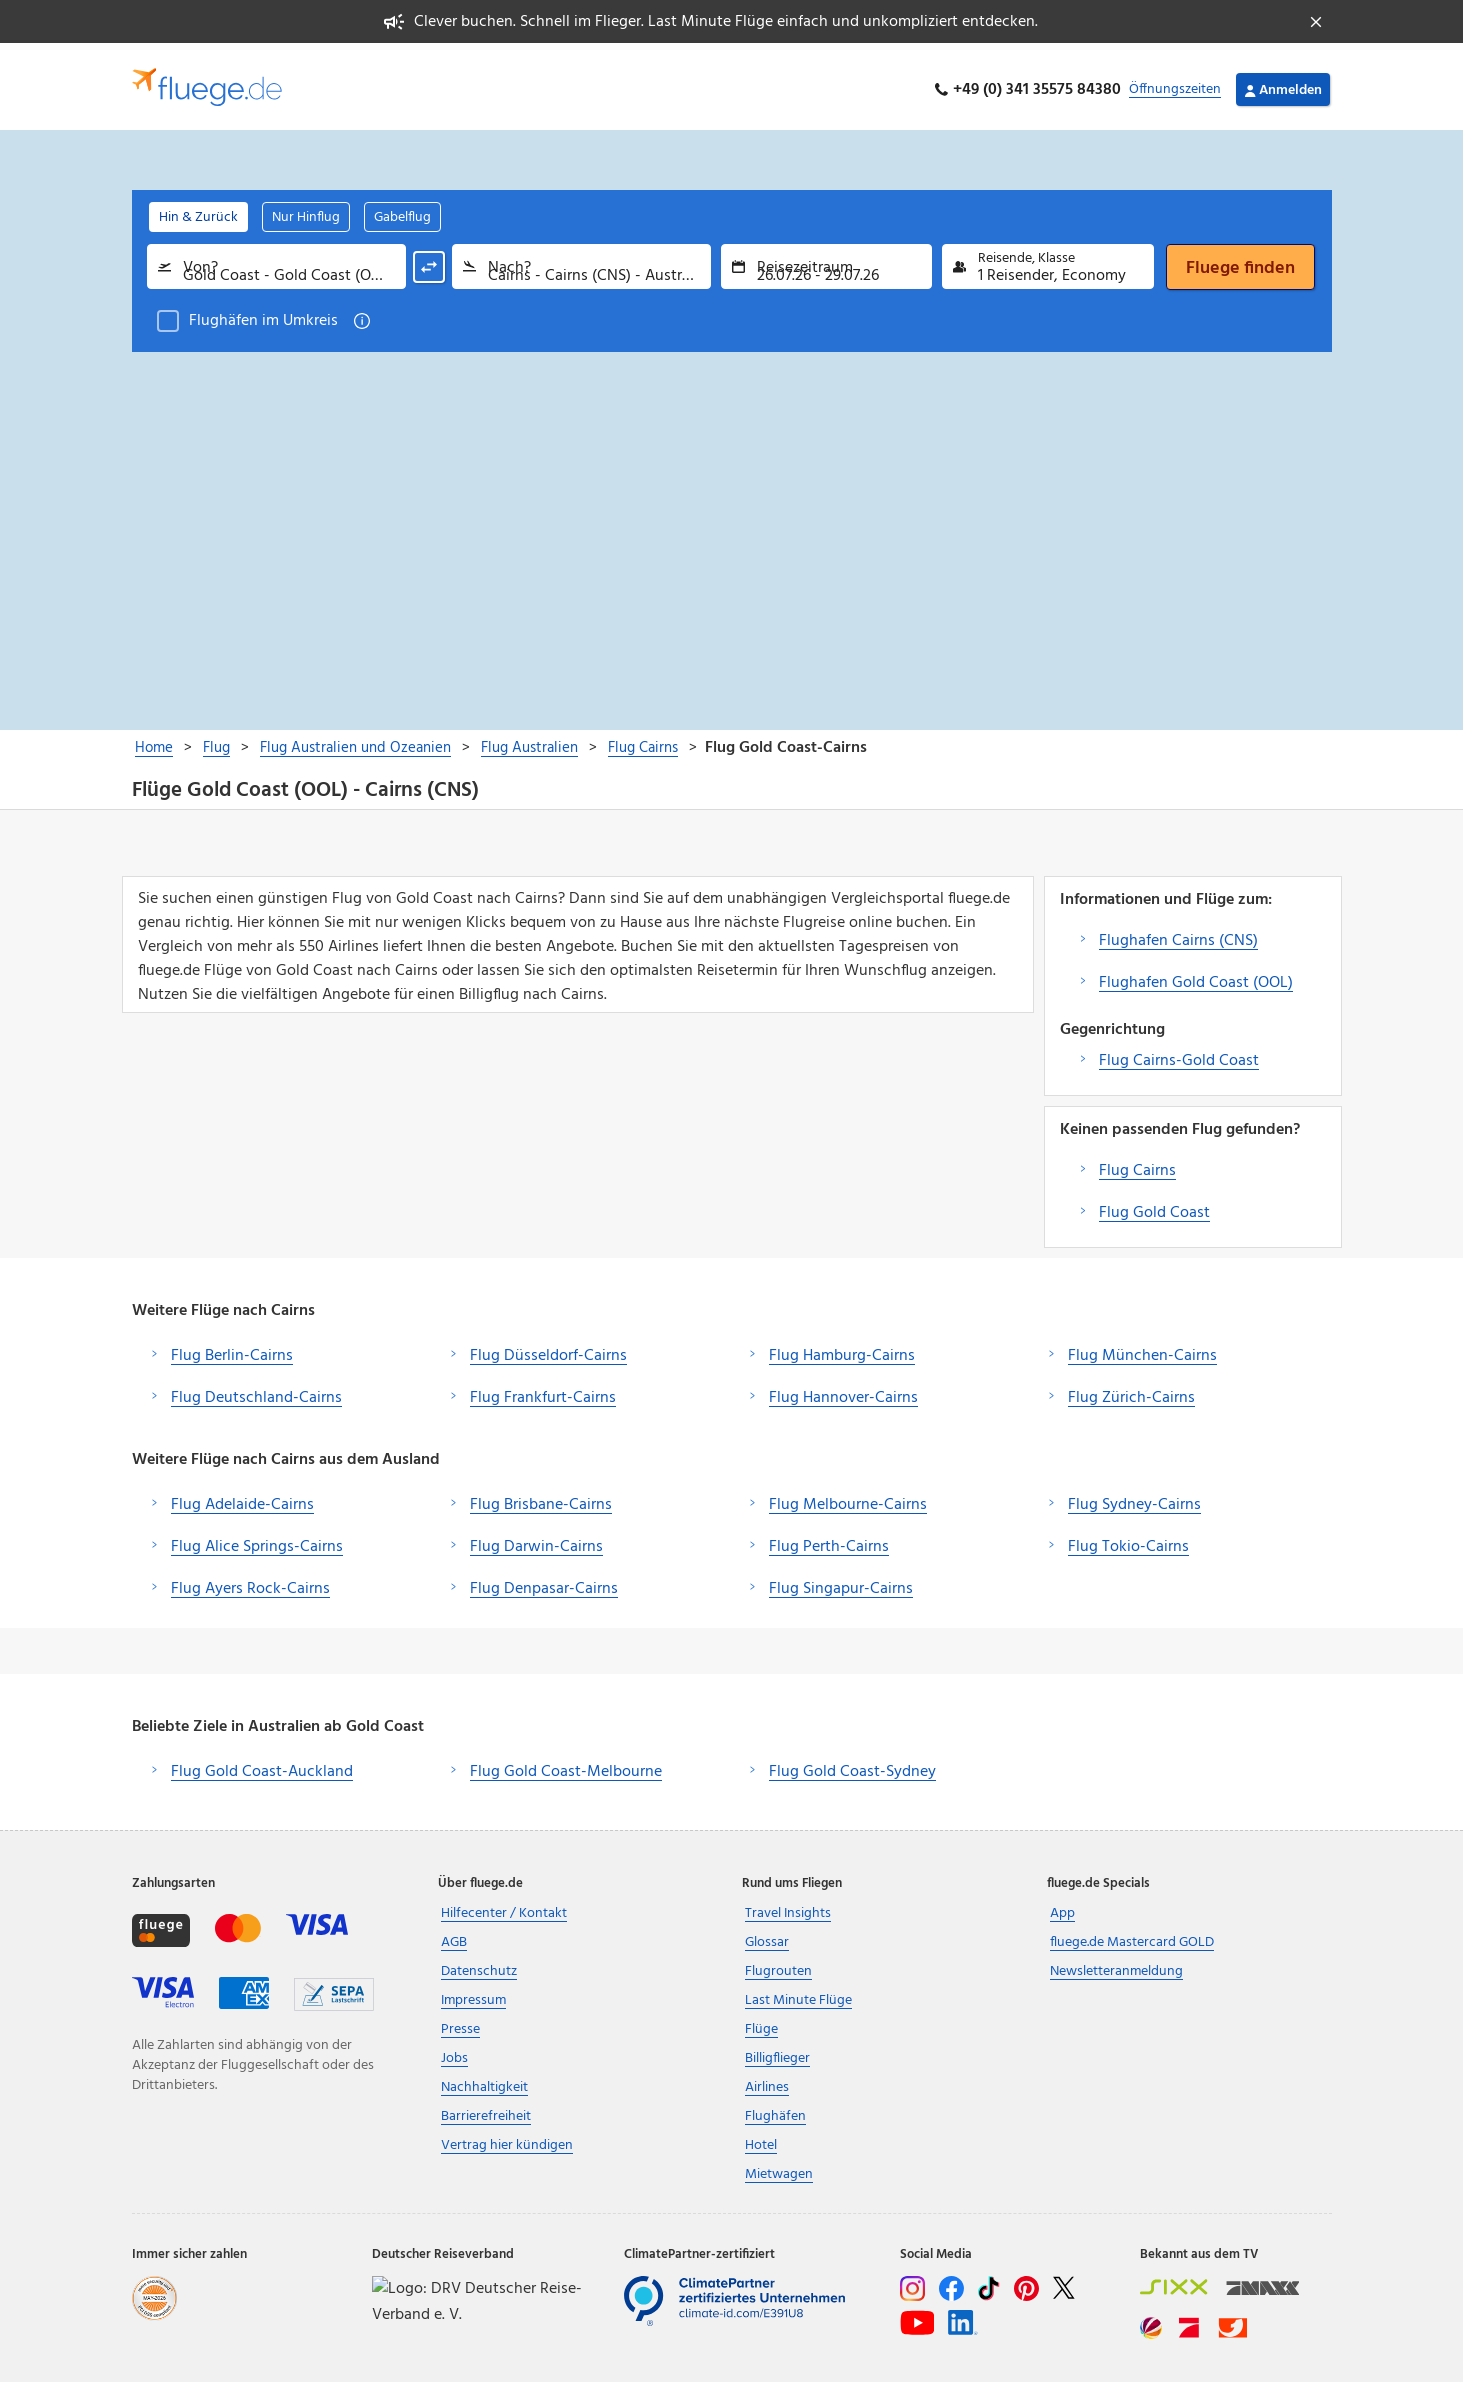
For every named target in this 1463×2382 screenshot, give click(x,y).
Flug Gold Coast (1154, 1206)
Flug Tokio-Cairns (1128, 1540)
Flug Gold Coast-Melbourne (566, 1765)
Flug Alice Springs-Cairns (257, 1540)
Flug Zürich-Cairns (1131, 1391)
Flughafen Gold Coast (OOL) (1196, 976)
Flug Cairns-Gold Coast (1179, 1054)
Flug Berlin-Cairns (232, 1349)
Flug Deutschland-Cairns (256, 1391)
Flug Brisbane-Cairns (541, 1498)
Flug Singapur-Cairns (841, 1582)
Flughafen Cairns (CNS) (1178, 934)
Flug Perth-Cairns (829, 1540)
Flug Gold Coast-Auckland (262, 1765)
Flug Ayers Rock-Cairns (250, 1582)
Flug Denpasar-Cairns (544, 1582)
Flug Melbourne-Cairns (848, 1498)
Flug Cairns (1137, 1164)
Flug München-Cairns (1142, 1349)
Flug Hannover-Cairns (843, 1391)
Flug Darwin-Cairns (536, 1540)
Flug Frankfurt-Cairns (543, 1391)
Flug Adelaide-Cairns (242, 1498)
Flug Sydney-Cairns (1134, 1498)
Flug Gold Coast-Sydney (852, 1765)
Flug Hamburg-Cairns (842, 1349)
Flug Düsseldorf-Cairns (548, 1349)
